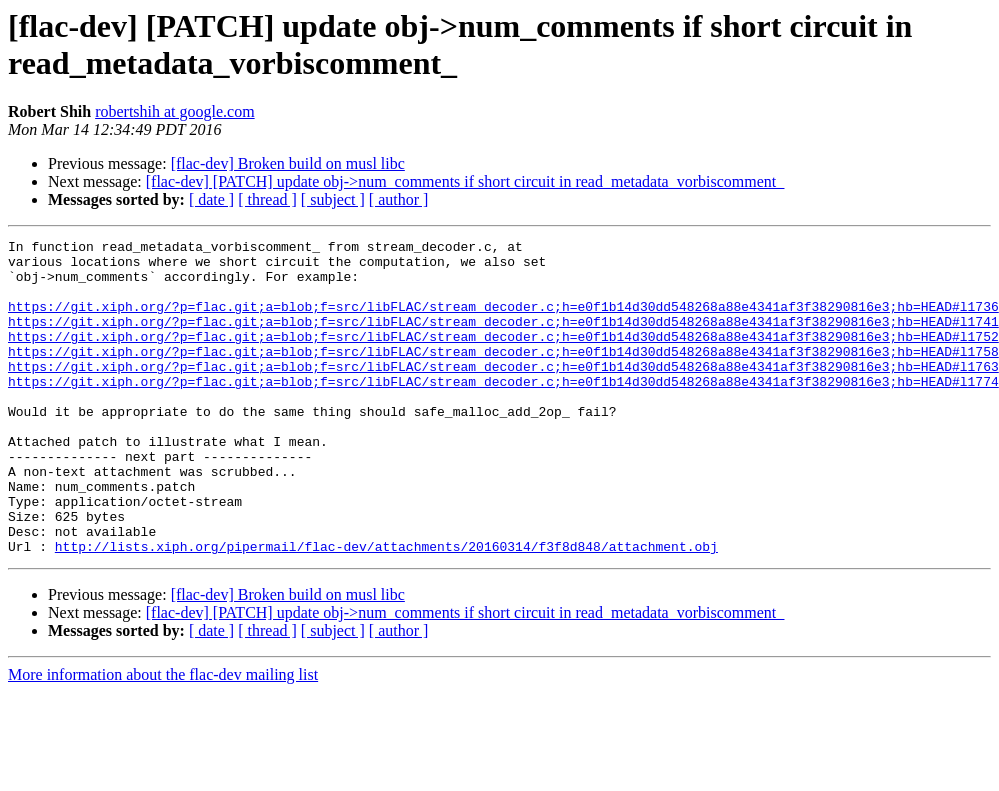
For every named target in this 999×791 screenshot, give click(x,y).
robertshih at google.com (175, 111)
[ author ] (399, 199)
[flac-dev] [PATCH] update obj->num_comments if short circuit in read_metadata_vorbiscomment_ (465, 181)
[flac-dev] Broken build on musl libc (288, 163)
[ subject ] (333, 199)
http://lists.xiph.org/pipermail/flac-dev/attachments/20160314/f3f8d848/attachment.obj (386, 609)
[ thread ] (267, 199)
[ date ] (211, 199)
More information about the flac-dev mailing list (163, 737)
